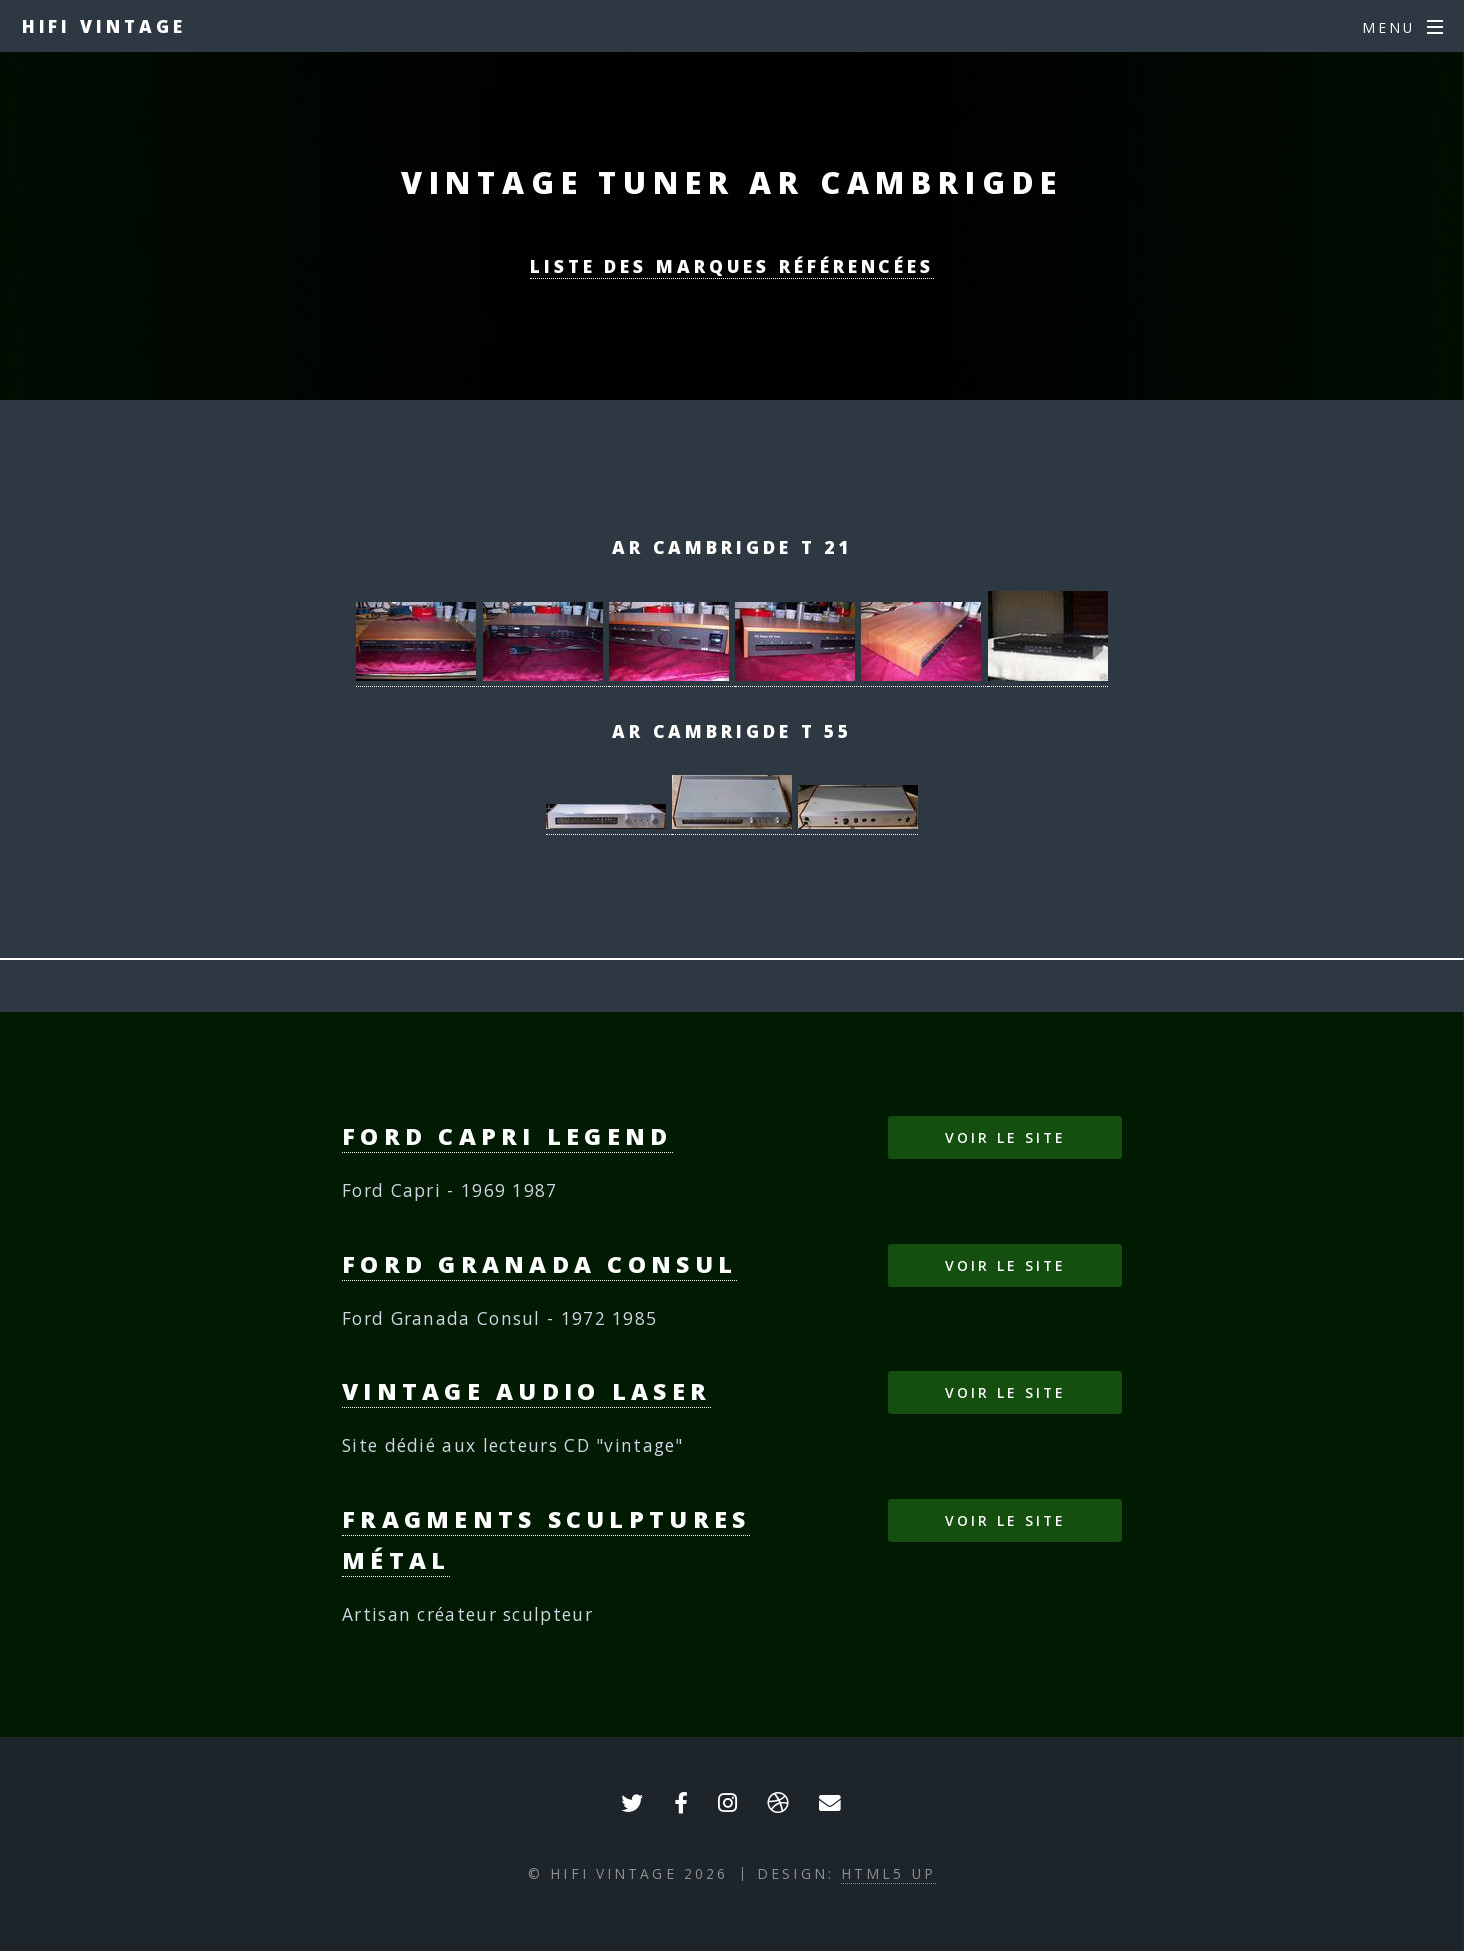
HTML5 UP (888, 1873)
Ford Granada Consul (539, 1264)
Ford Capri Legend (507, 1136)
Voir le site (1005, 1137)
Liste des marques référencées (732, 266)
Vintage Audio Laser (526, 1391)
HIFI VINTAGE (104, 26)
